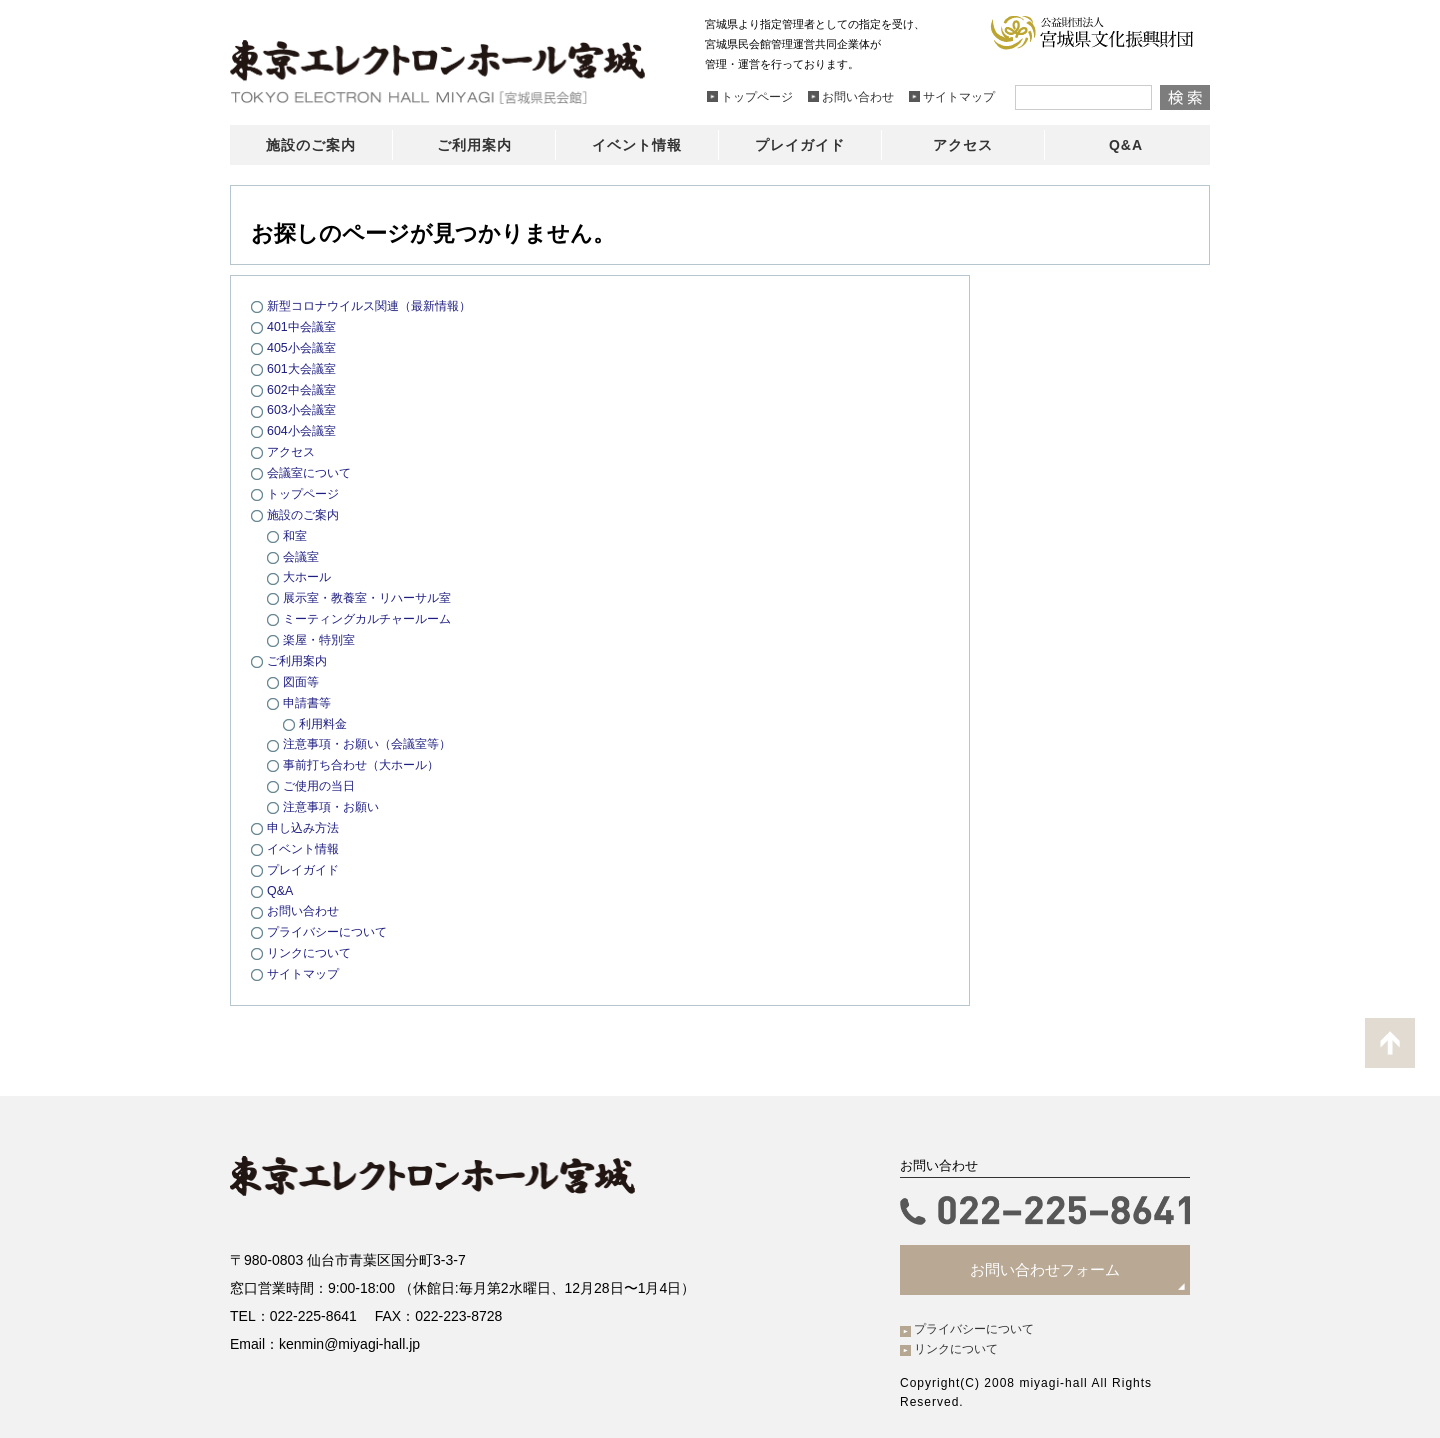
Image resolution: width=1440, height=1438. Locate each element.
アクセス (293, 451)
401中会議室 (304, 326)
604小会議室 (304, 430)
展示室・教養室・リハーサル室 (374, 596)
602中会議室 (304, 388)
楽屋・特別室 (322, 638)
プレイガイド (306, 867)
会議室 (302, 555)
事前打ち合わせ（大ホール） (367, 763)
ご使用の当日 (322, 783)
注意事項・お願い (335, 804)
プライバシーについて (332, 929)
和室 (296, 534)
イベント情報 (306, 846)
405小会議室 (304, 347)
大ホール (309, 575)
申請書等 (309, 700)
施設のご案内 (306, 513)
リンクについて (312, 950)
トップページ (306, 492)
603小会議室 (304, 409)
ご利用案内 (299, 659)
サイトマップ (306, 971)
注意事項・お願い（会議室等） (374, 742)
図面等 (302, 679)
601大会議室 (304, 367)
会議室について (312, 471)
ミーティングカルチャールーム (374, 617)
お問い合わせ (306, 908)
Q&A (280, 887)
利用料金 (325, 721)
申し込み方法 (306, 825)
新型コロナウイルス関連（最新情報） (377, 305)
